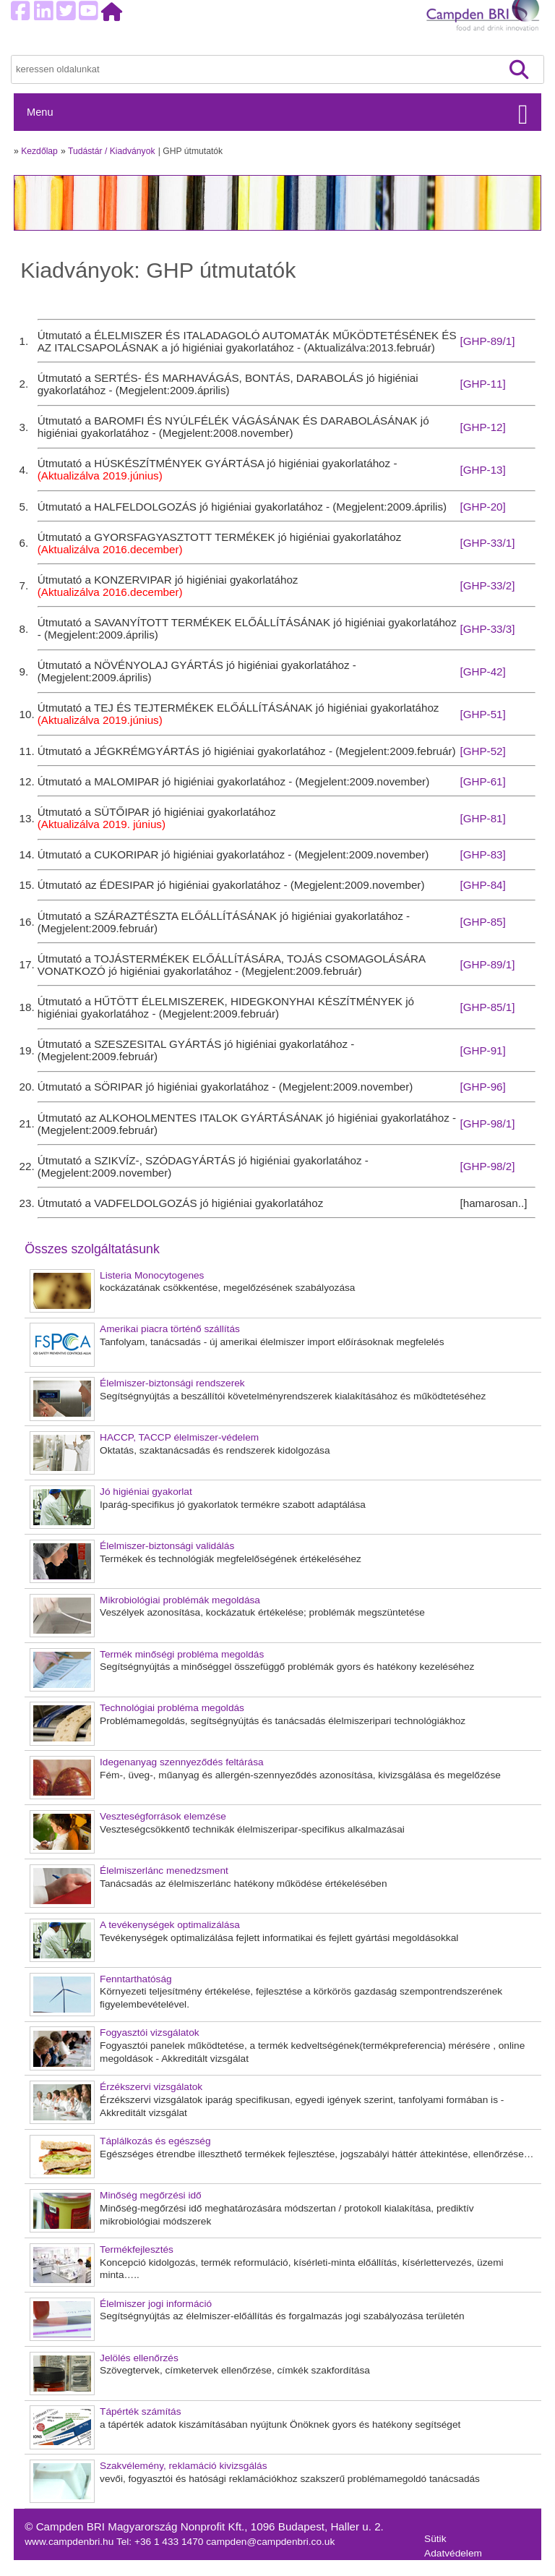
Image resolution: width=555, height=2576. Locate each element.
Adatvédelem (453, 2553)
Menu (40, 112)
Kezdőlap (39, 151)
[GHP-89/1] (487, 341)
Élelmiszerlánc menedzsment (164, 1870)
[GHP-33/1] (487, 543)
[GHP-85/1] (487, 1007)
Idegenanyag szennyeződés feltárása (182, 1762)
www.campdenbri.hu (70, 2541)
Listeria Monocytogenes (152, 1275)
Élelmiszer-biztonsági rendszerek (172, 1383)
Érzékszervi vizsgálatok (151, 2086)
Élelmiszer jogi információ (156, 2303)
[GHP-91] (482, 1050)
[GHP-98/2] (487, 1166)
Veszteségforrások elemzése (163, 1816)
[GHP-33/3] (487, 629)
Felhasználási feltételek (475, 2568)
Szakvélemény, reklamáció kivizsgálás (183, 2465)
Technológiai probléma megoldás (172, 1707)
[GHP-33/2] (487, 585)
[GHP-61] (482, 781)
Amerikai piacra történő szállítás (170, 1328)
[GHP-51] (482, 714)
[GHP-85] (482, 922)
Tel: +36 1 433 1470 (161, 2541)
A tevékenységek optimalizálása (170, 1924)
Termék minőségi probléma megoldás (182, 1654)
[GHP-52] (482, 751)
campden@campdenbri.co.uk (270, 2541)
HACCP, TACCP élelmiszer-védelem (179, 1437)
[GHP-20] (482, 506)
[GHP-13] (482, 470)
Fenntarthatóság (136, 1979)
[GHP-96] (482, 1086)
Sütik (435, 2538)
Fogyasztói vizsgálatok (149, 2032)
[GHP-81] (482, 818)
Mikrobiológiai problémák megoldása (180, 1600)
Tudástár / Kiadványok (111, 151)
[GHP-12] (482, 427)
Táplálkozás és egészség (155, 2141)
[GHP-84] (482, 885)
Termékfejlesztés (136, 2249)
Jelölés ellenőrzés (139, 2358)
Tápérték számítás (140, 2411)
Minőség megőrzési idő (151, 2195)
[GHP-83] (482, 854)
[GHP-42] (482, 671)
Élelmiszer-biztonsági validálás (167, 1545)
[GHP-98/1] (487, 1123)
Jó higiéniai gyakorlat (146, 1491)
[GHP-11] (482, 384)
